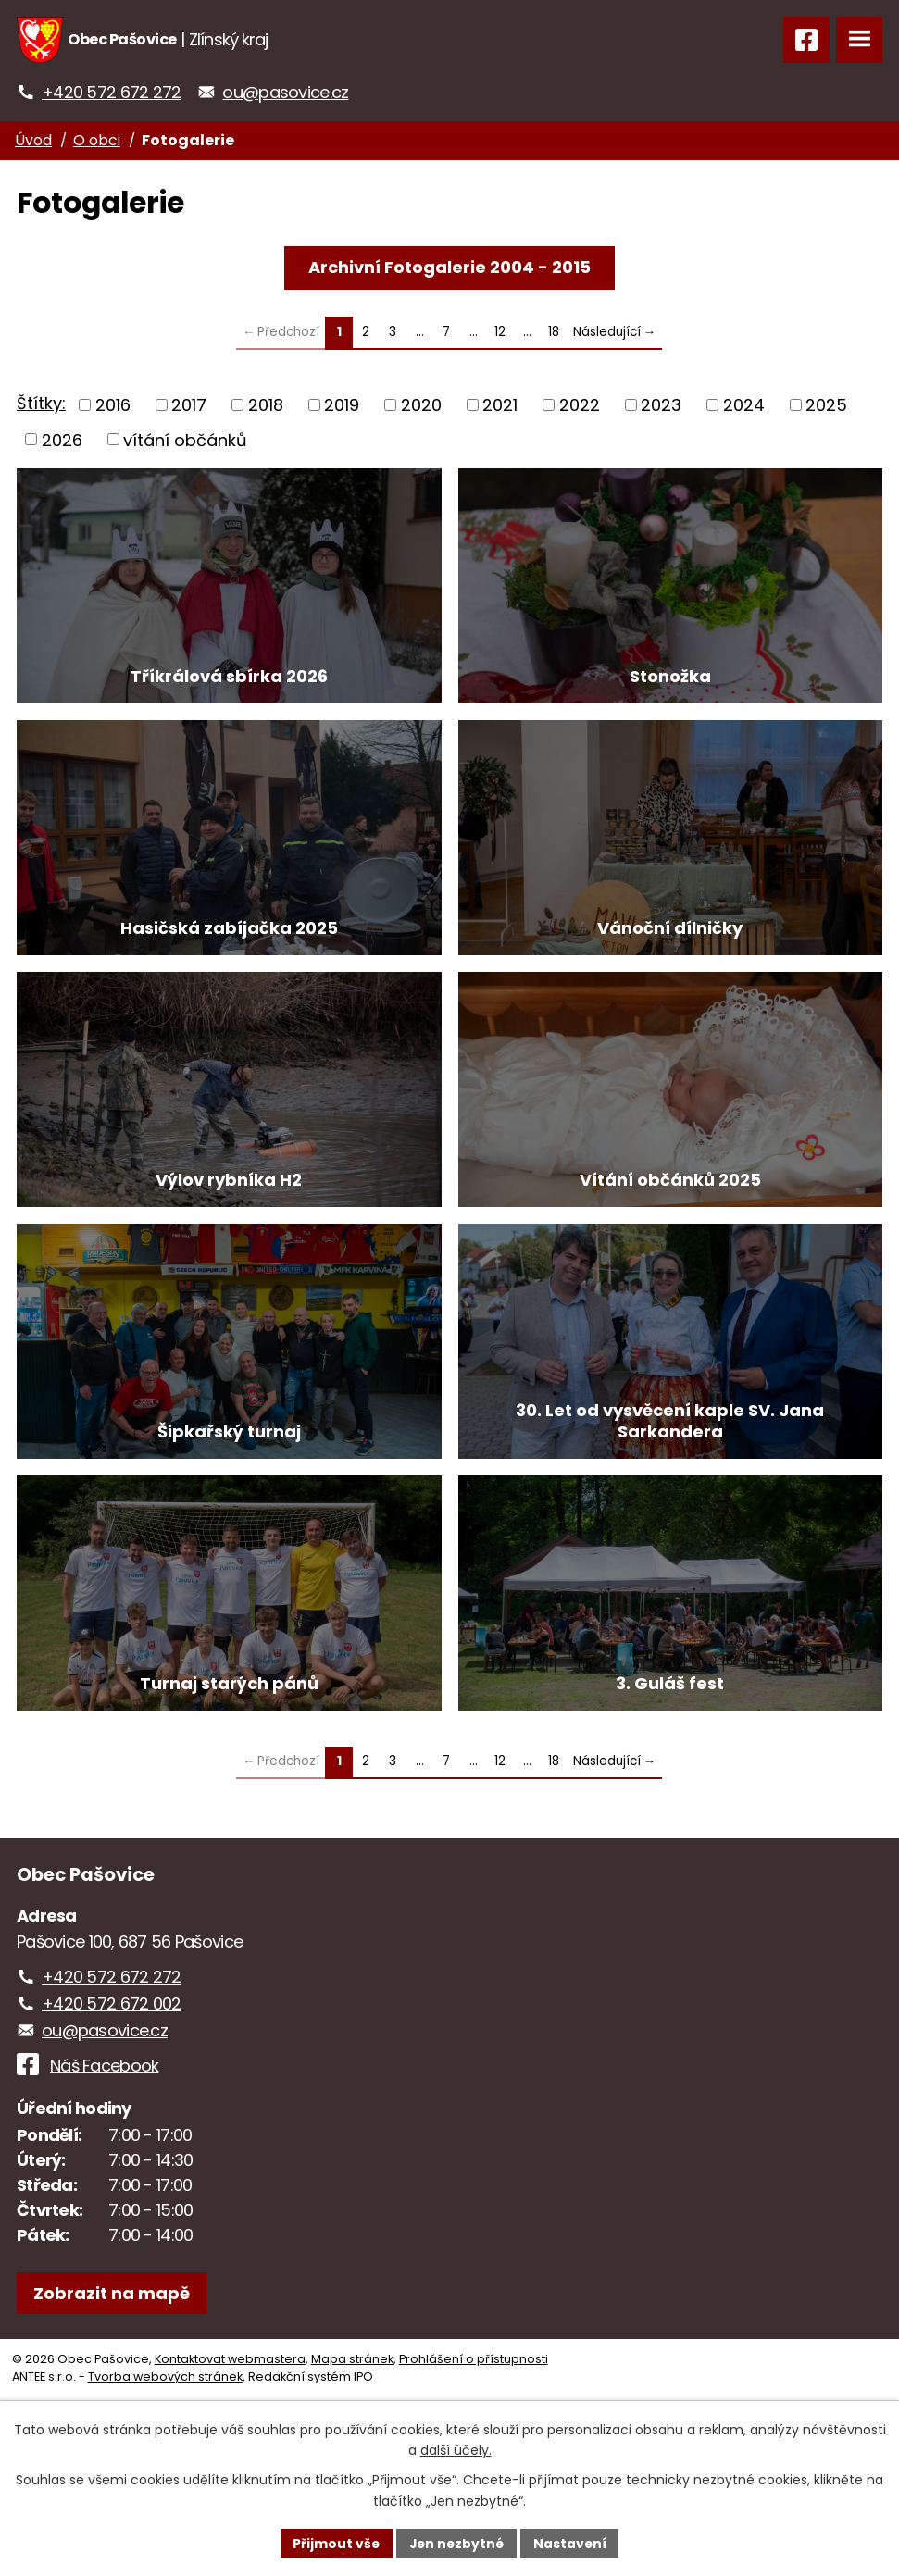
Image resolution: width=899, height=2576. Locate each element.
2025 (826, 405)
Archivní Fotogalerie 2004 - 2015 (449, 267)
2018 (265, 405)
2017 (188, 405)
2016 (113, 405)
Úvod (33, 140)
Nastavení (572, 2542)
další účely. (456, 2450)
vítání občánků (185, 439)
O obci (96, 140)
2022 (579, 405)
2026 (62, 439)
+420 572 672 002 (111, 2123)
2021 (500, 405)
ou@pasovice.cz (285, 92)
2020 (421, 405)
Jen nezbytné (457, 2542)
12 (500, 332)
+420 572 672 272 (111, 92)
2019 (341, 405)
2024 (744, 405)
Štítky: (41, 403)
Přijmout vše (335, 2542)
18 (553, 332)
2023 (661, 405)
